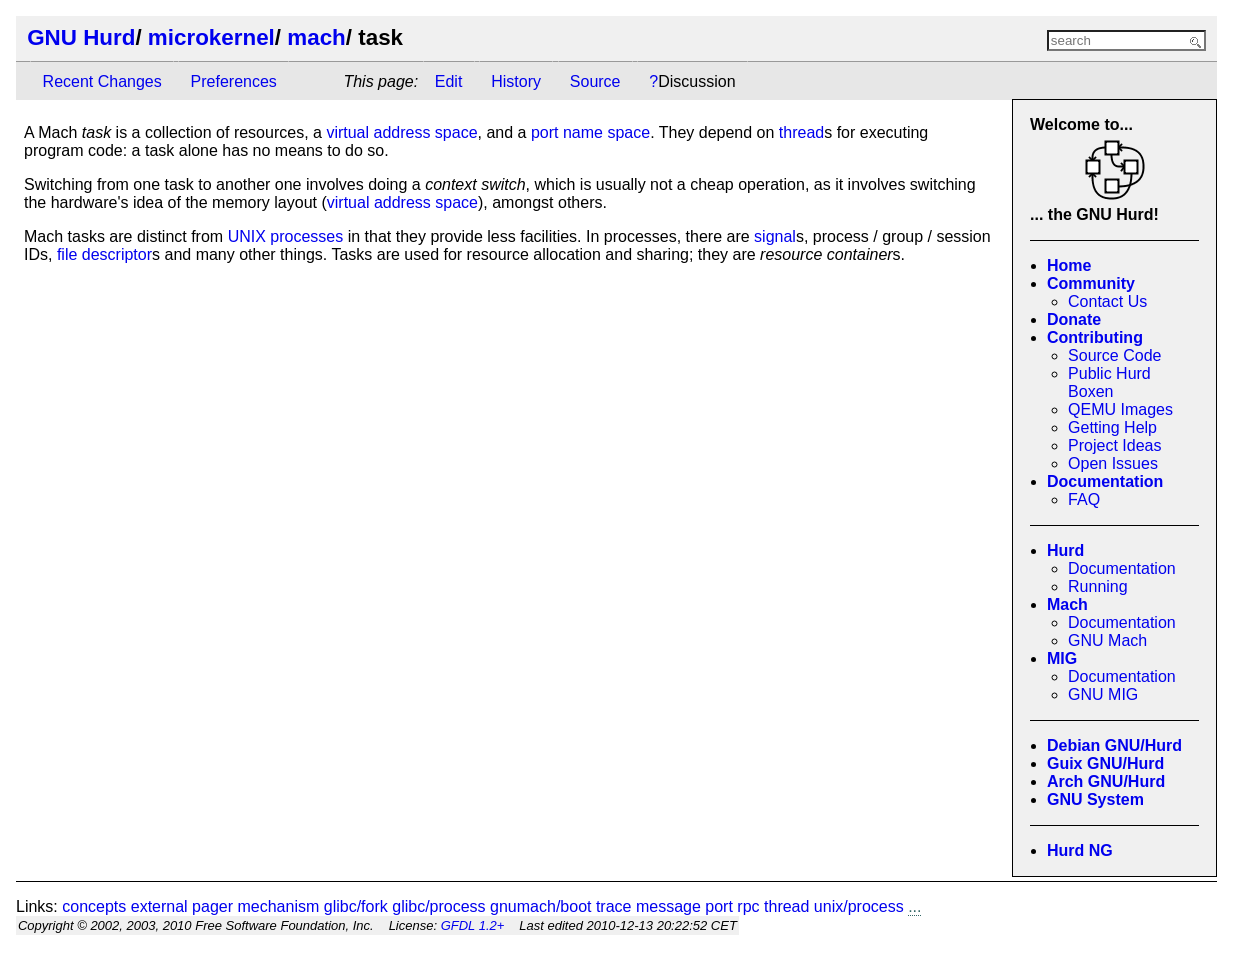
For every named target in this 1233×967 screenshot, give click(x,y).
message (668, 906)
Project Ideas (1114, 445)
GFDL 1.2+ (473, 925)
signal (775, 236)
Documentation (1105, 481)
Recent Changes (102, 81)
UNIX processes (286, 236)
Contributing (1095, 337)
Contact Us (1107, 301)
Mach (1067, 604)
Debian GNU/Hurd (1114, 745)
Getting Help (1112, 427)
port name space (590, 132)
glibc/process (438, 906)
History (516, 81)
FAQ (1084, 499)
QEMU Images (1120, 409)
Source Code (1114, 355)
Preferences (234, 81)
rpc (748, 906)
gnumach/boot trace (560, 906)
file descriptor (104, 254)
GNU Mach (1107, 640)
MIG (1062, 658)
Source (595, 81)
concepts (94, 906)
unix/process (859, 906)
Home (1069, 265)
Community (1091, 283)
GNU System (1095, 799)
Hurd (1065, 550)
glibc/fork (356, 906)
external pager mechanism (225, 906)
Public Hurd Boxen (1109, 382)
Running (1098, 586)
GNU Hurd (81, 37)
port (719, 906)
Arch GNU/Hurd (1106, 781)
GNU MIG (1103, 694)
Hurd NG (1080, 850)
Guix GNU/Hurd (1105, 763)
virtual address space (401, 132)
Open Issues (1113, 463)
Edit (449, 81)
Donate (1074, 319)
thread (801, 132)
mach (316, 37)
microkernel (211, 37)
